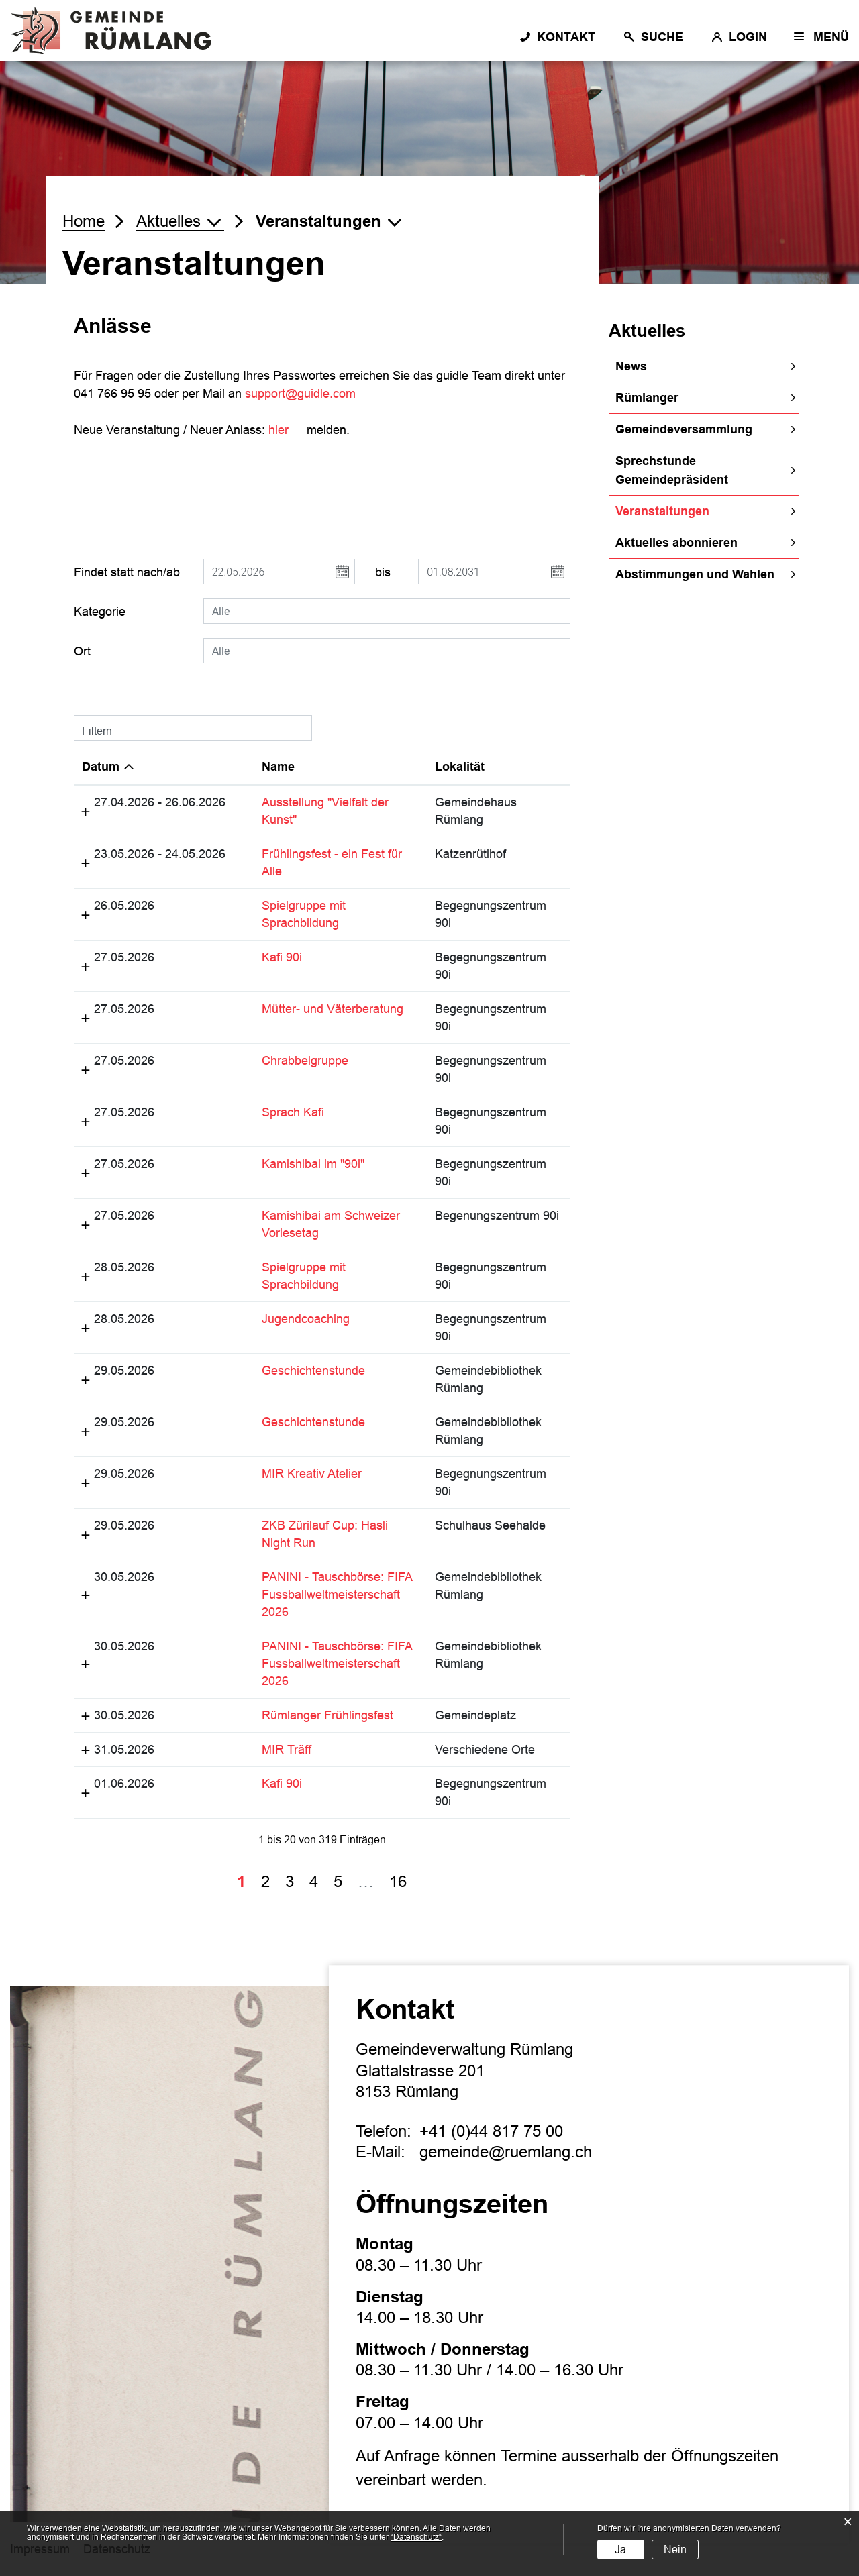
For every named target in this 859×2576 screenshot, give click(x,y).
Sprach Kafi (293, 1112)
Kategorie (99, 612)
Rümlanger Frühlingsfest (327, 1715)
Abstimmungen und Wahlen (694, 574)
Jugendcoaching (306, 1319)
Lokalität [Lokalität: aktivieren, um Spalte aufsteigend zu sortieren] (460, 766)
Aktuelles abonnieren (676, 542)
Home (83, 221)
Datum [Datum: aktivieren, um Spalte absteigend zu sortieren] (100, 766)
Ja (620, 2549)
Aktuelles (647, 331)
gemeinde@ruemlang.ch (505, 2152)
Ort (82, 651)
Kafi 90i (282, 957)
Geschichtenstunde (313, 1370)
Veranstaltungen (699, 510)
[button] (180, 221)
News (631, 366)
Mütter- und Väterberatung (332, 1009)
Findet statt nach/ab (127, 572)
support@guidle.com (300, 393)
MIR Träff (286, 1749)
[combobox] (386, 611)
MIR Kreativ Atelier (312, 1474)
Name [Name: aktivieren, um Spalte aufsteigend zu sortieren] (278, 766)
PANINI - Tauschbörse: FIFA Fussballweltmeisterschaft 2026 (337, 1594)
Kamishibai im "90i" (313, 1164)
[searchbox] (387, 611)
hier (285, 430)
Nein (675, 2549)
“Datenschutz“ (416, 2537)
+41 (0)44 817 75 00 (491, 2131)
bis (383, 572)
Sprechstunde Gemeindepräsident (671, 470)
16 (398, 1881)
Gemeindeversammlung (683, 429)
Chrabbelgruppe (305, 1060)
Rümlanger (646, 398)
